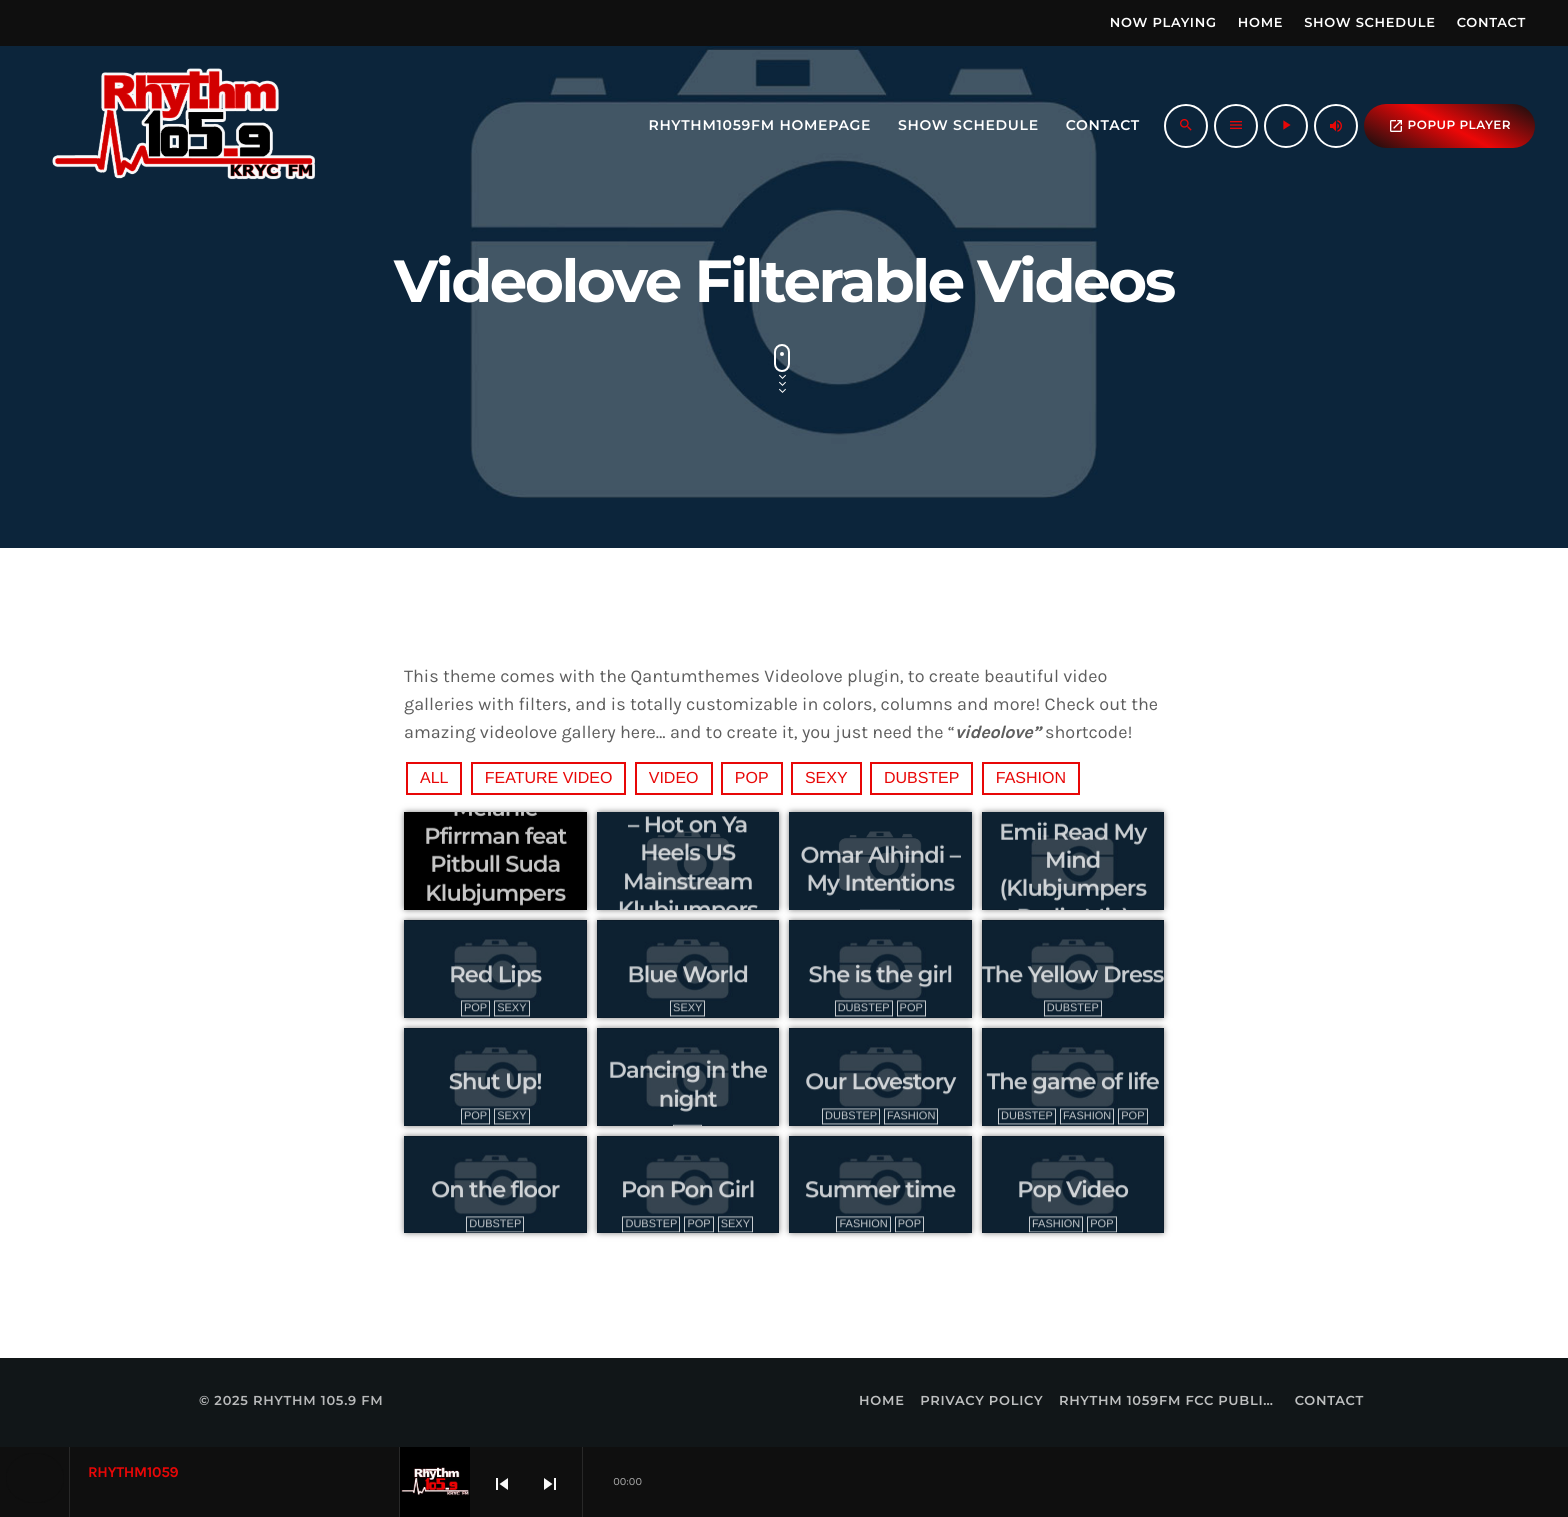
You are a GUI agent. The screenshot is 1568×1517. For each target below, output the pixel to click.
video (674, 778)
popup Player (1449, 126)
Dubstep (922, 778)
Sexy (826, 778)
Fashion (1031, 778)
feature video (549, 778)
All (434, 778)
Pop (752, 778)
